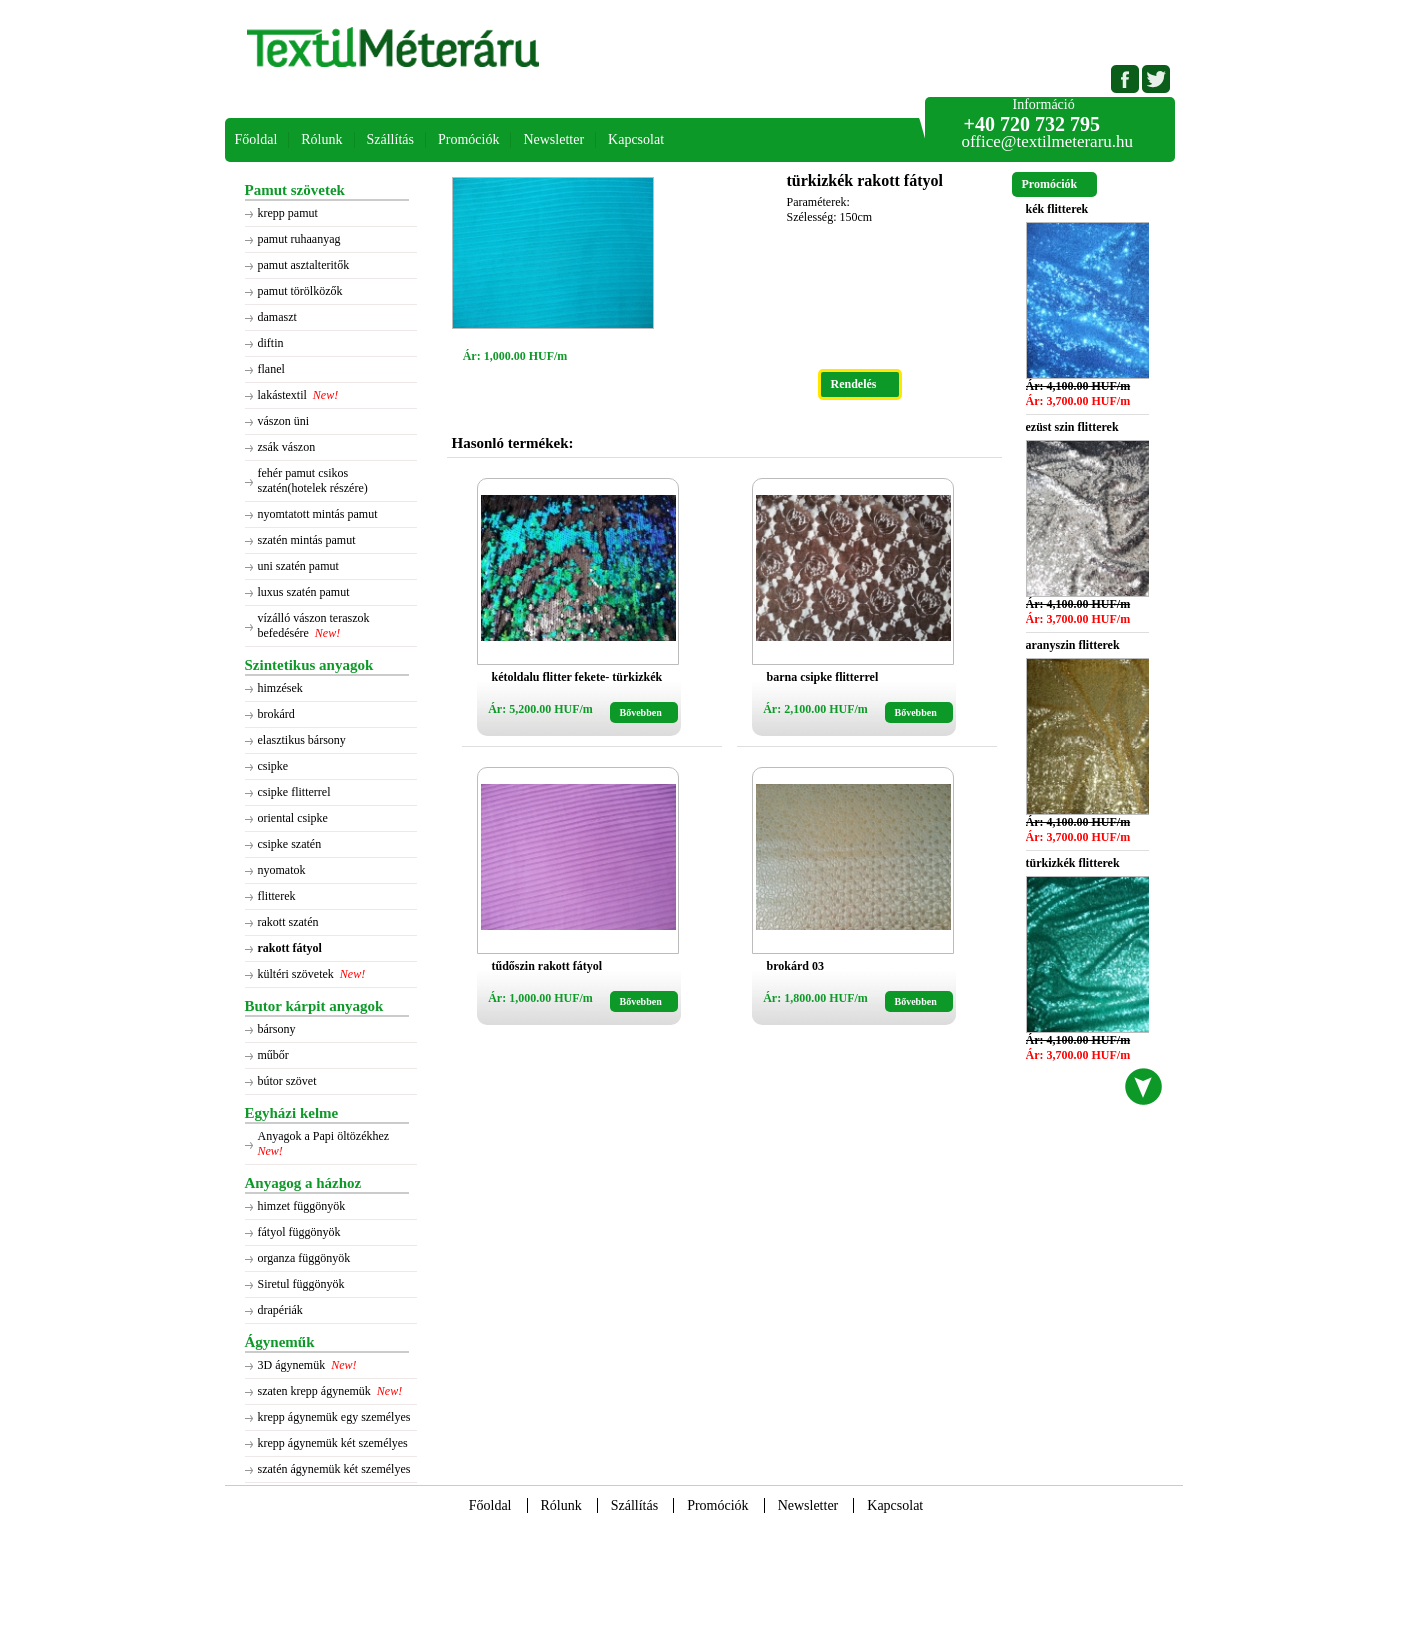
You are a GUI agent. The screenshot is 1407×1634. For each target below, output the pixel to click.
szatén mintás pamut (307, 540)
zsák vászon (287, 447)
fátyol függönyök (299, 1232)
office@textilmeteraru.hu (1048, 141)
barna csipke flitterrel (823, 677)
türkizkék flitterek (1073, 863)
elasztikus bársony (302, 740)
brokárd (276, 714)
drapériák (280, 1310)
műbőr (273, 1055)
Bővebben (641, 712)
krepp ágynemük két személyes (333, 1443)
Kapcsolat (636, 139)
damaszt (277, 317)
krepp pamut (288, 213)
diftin (271, 343)
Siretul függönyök (301, 1284)
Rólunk (321, 139)
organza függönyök (304, 1258)
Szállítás (390, 139)
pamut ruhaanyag (299, 239)
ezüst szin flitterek (1072, 427)
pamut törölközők (300, 291)
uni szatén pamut (298, 566)
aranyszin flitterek (1073, 645)
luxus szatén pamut (304, 592)
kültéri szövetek (296, 974)
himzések (280, 688)
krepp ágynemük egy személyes (334, 1417)
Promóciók (468, 139)
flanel (271, 369)
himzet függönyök (302, 1206)
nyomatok (282, 870)
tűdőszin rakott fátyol (547, 966)
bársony (277, 1029)
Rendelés (854, 384)
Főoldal (256, 139)
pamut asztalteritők (304, 265)
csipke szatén (290, 844)
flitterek (277, 896)
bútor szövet (287, 1081)
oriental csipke (293, 818)
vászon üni (284, 421)
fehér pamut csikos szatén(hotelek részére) (313, 480)
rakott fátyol (290, 948)
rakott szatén (288, 922)
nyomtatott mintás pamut (318, 514)
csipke (273, 766)
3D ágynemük (292, 1365)
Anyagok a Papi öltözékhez (325, 1136)
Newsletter (553, 139)
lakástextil (282, 395)
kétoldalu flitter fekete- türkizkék (577, 677)
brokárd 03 (795, 966)
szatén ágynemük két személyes (334, 1469)
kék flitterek (1057, 209)
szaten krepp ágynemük (314, 1391)
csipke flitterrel (294, 792)
